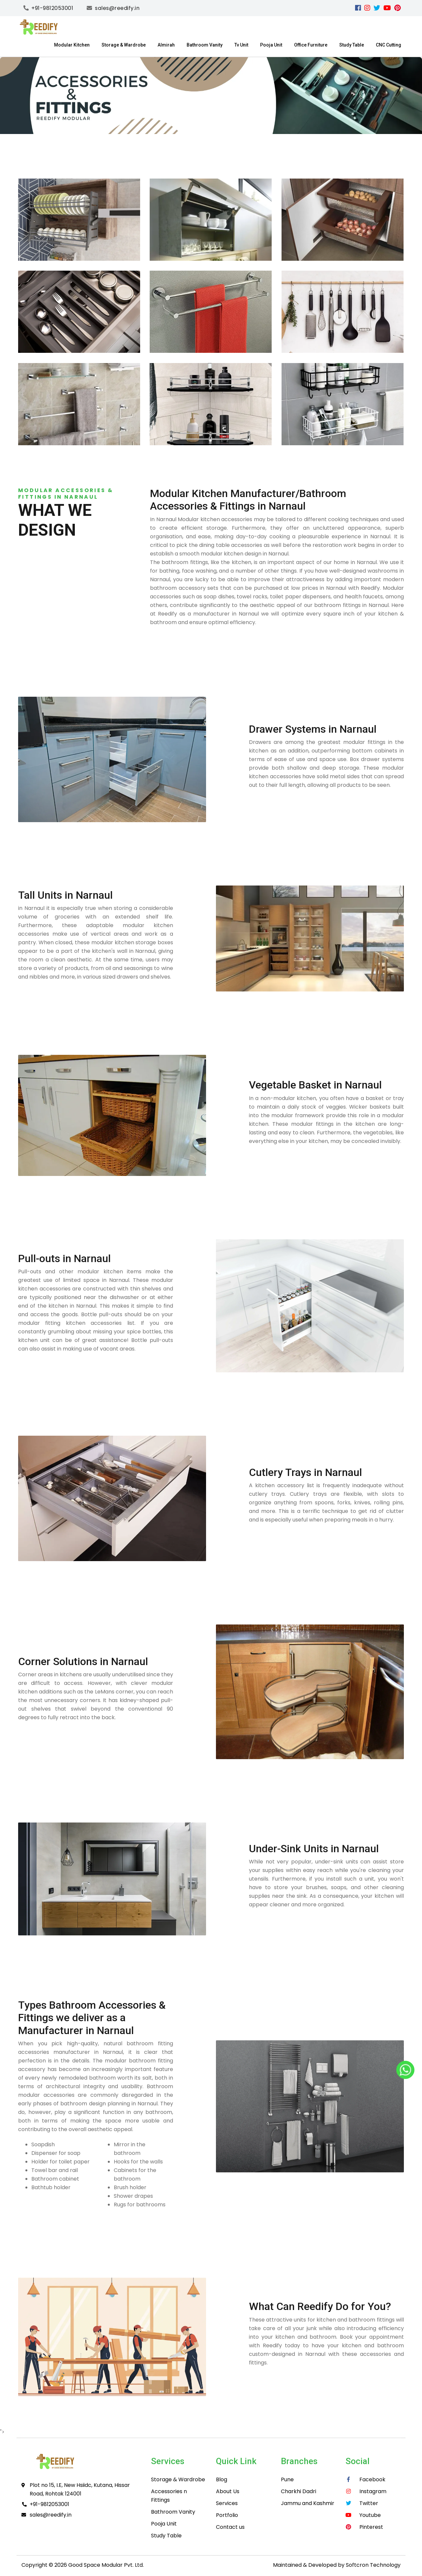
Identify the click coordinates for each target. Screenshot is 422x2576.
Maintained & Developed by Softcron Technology (337, 2565)
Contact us (230, 2527)
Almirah (166, 45)
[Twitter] (377, 8)
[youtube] (387, 8)
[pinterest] (397, 8)
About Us (227, 2491)
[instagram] (367, 8)
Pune (287, 2479)
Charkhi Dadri (298, 2491)
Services (227, 2503)
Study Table (351, 45)
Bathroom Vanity (205, 45)
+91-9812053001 (49, 2504)
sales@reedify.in (51, 2515)
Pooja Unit (271, 45)
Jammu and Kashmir (307, 2503)
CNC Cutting (388, 45)
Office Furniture (310, 45)
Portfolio (227, 2515)
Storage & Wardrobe (124, 45)
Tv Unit (241, 45)
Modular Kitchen (72, 45)
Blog (221, 2479)
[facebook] (358, 8)
